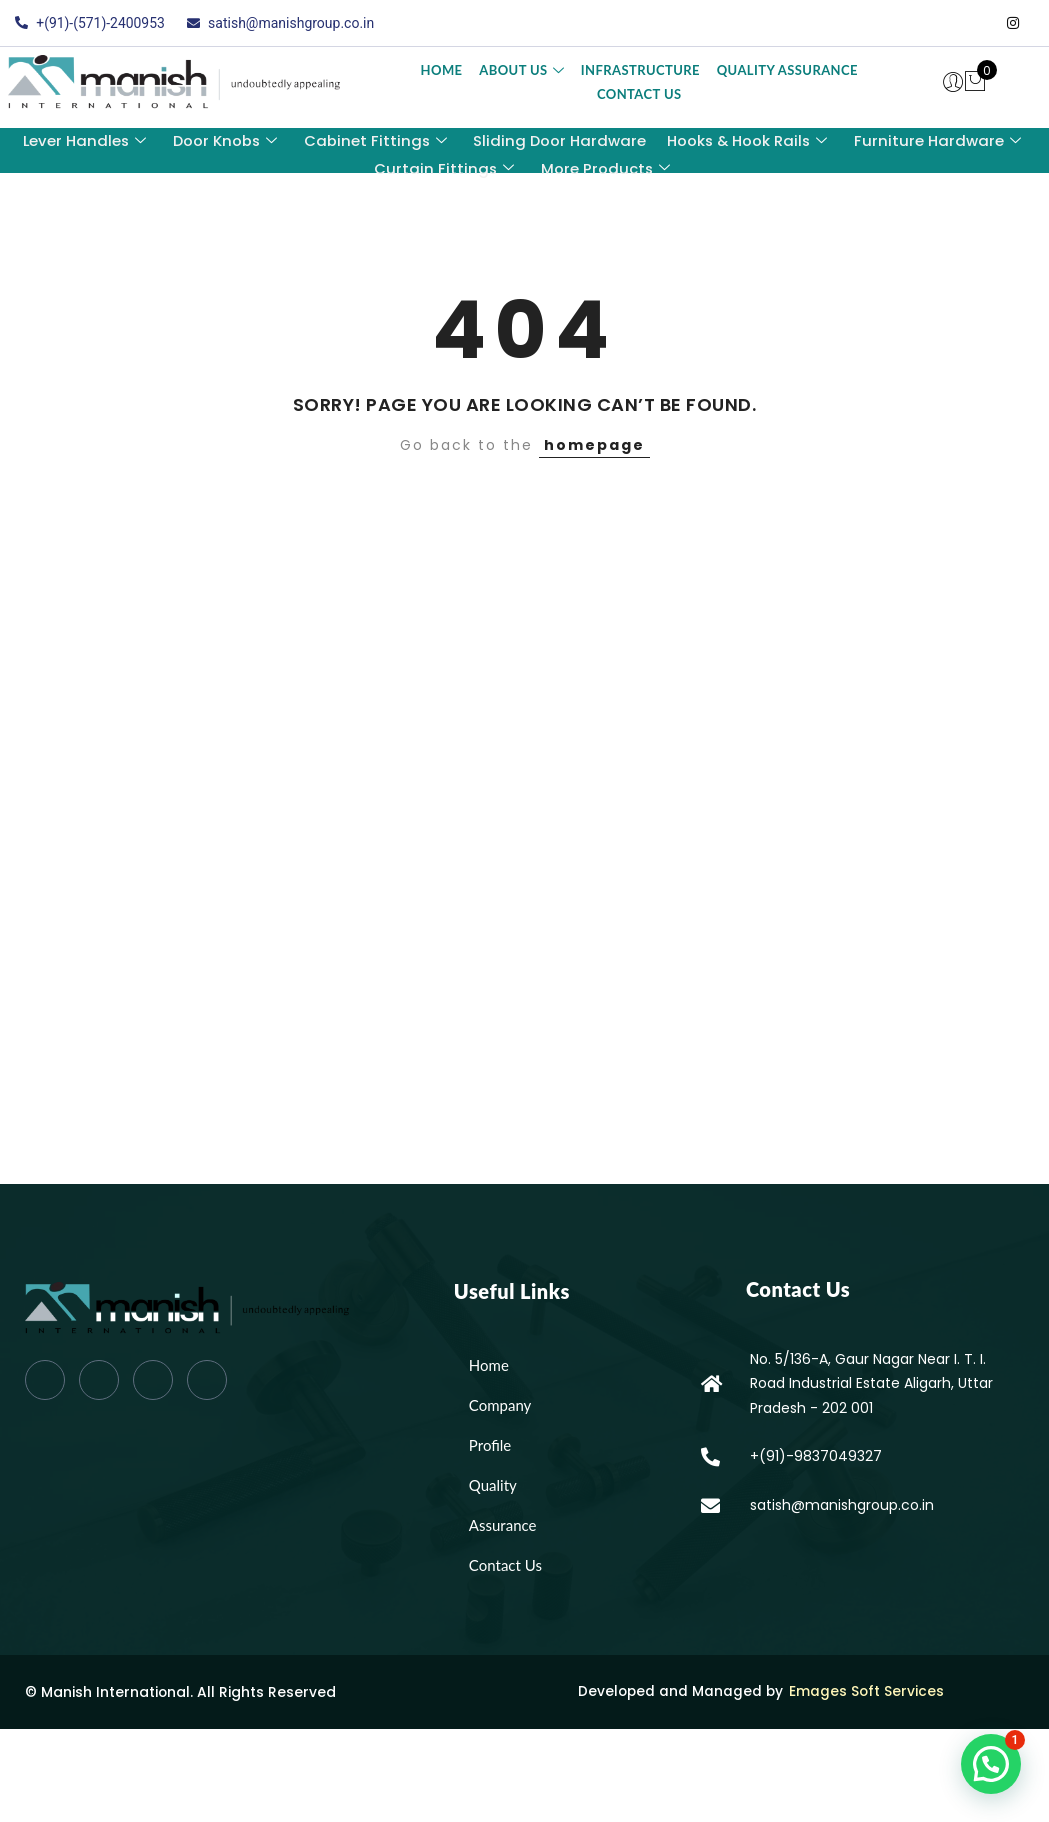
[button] (991, 1764)
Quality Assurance (786, 70)
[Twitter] (933, 23)
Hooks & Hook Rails (748, 140)
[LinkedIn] (973, 23)
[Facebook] (893, 23)
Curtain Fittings (443, 166)
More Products (605, 166)
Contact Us (639, 94)
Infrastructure (640, 70)
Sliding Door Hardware (560, 140)
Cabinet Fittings (375, 140)
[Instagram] (1013, 23)
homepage (594, 445)
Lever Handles (82, 140)
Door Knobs (224, 140)
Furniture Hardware (939, 140)
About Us (522, 70)
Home (443, 70)
